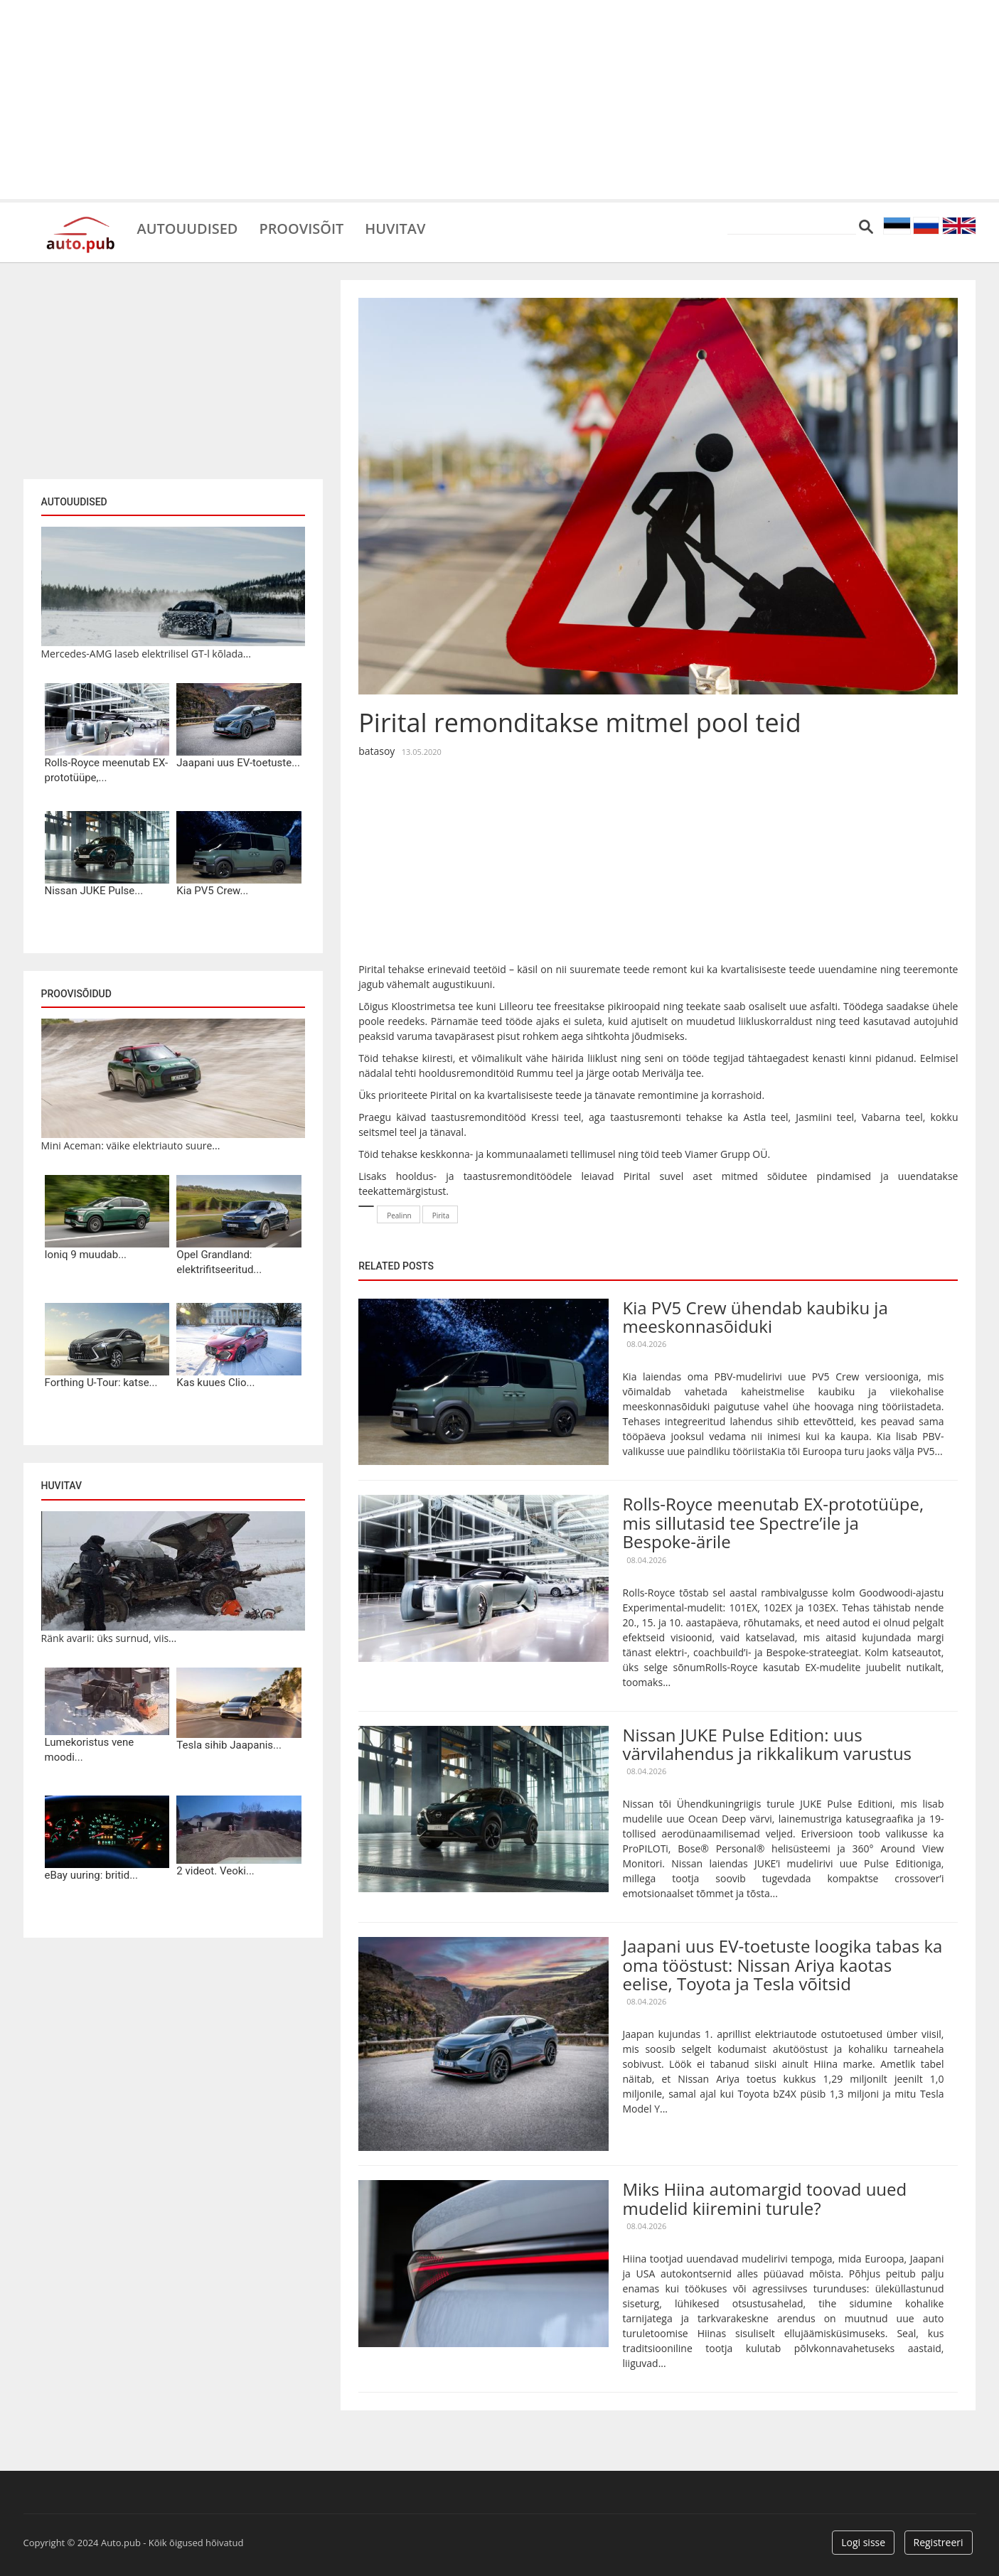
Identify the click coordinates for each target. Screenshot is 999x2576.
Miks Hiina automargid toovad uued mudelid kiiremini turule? (765, 2198)
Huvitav (395, 227)
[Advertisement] (499, 99)
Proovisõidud (76, 993)
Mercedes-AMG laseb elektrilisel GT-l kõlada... (146, 653)
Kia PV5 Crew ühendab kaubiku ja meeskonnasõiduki (755, 1317)
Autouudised (187, 227)
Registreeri (938, 2542)
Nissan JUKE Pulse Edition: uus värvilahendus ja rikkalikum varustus (767, 1744)
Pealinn (399, 1215)
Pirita (440, 1215)
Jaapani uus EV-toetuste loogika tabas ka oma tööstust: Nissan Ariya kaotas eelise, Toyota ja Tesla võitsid (783, 1964)
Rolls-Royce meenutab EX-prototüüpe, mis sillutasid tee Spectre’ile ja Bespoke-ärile (773, 1522)
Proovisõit (302, 227)
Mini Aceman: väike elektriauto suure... (130, 1145)
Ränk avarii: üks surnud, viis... (109, 1638)
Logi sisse (863, 2542)
